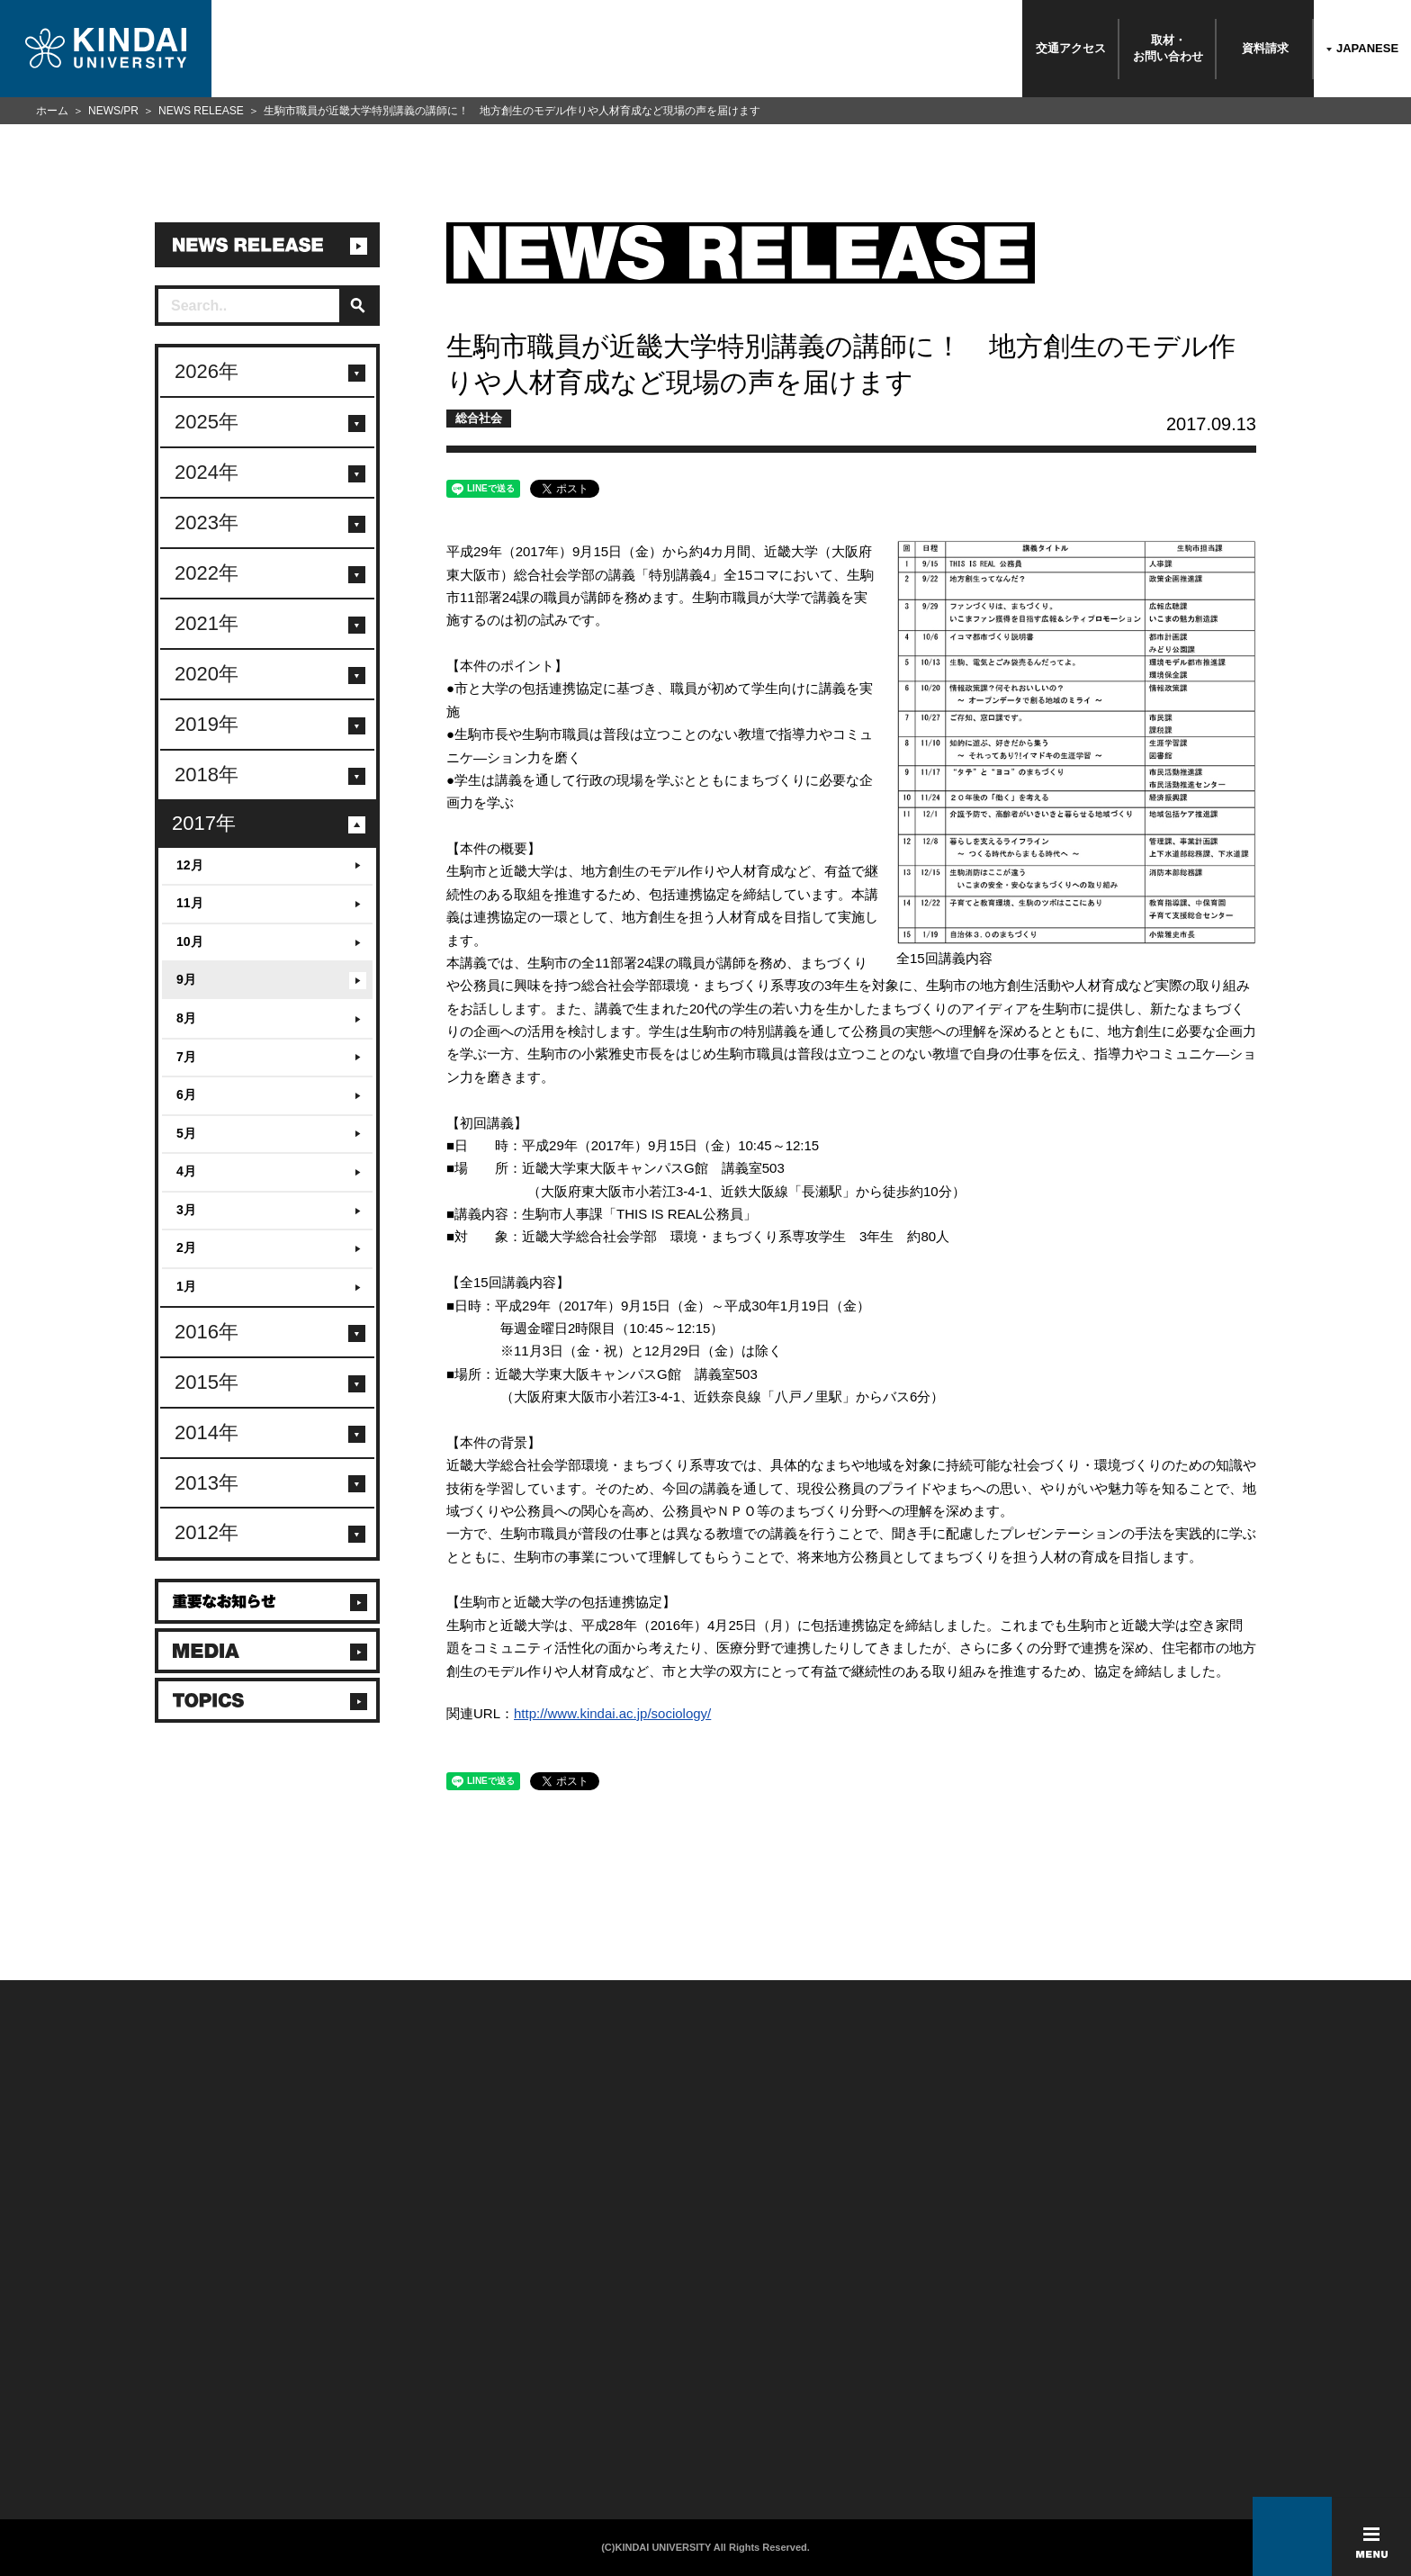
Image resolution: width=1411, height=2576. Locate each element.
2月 (186, 1247)
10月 (189, 941)
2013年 (206, 1483)
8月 (186, 1018)
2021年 (206, 623)
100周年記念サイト (137, 2448)
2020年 (206, 673)
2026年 (206, 371)
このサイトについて (566, 2331)
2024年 (206, 472)
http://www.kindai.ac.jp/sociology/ (612, 1713)
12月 (189, 865)
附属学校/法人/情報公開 (147, 2331)
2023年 (206, 522)
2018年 (206, 774)
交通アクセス (1071, 48)
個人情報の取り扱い (566, 2354)
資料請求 (1265, 48)
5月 (186, 1133)
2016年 (206, 1331)
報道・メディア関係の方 (150, 2378)
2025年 (206, 421)
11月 (189, 903)
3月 (186, 1209)
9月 (186, 979)
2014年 (206, 1432)
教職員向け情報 (334, 2401)
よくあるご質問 (128, 2424)
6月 (186, 1094)
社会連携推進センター (350, 2424)
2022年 (206, 573)
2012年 (206, 1532)
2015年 (206, 1382)
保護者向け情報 (334, 2354)
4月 (186, 1171)
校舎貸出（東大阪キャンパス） (372, 2448)
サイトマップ (549, 2378)
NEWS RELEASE (201, 110)
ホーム (52, 110)
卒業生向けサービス (345, 2378)
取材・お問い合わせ (1168, 48)
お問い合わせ (123, 2354)
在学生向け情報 (334, 2331)
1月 (186, 1286)
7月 (186, 1056)
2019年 (206, 724)
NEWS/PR (113, 110)
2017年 (204, 823)
